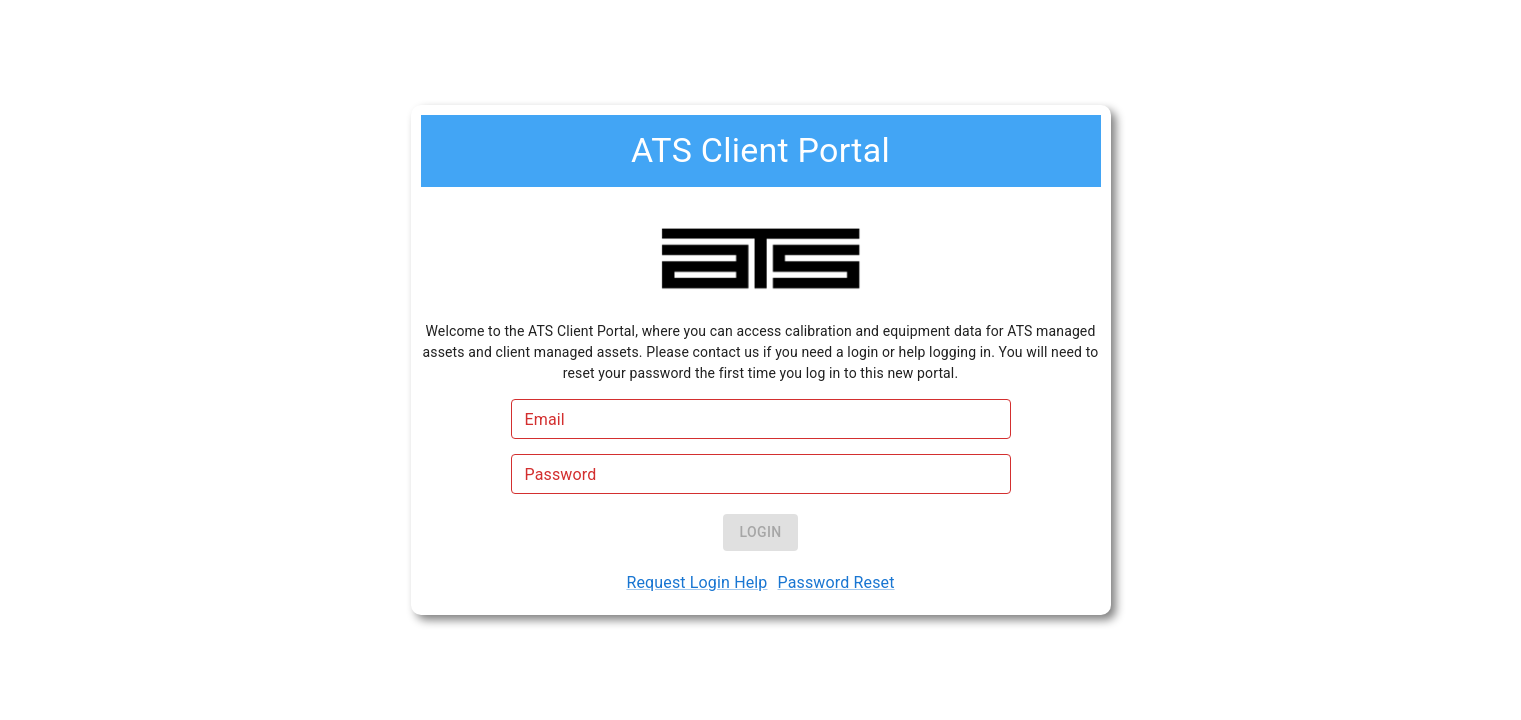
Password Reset (836, 582)
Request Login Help (696, 582)
